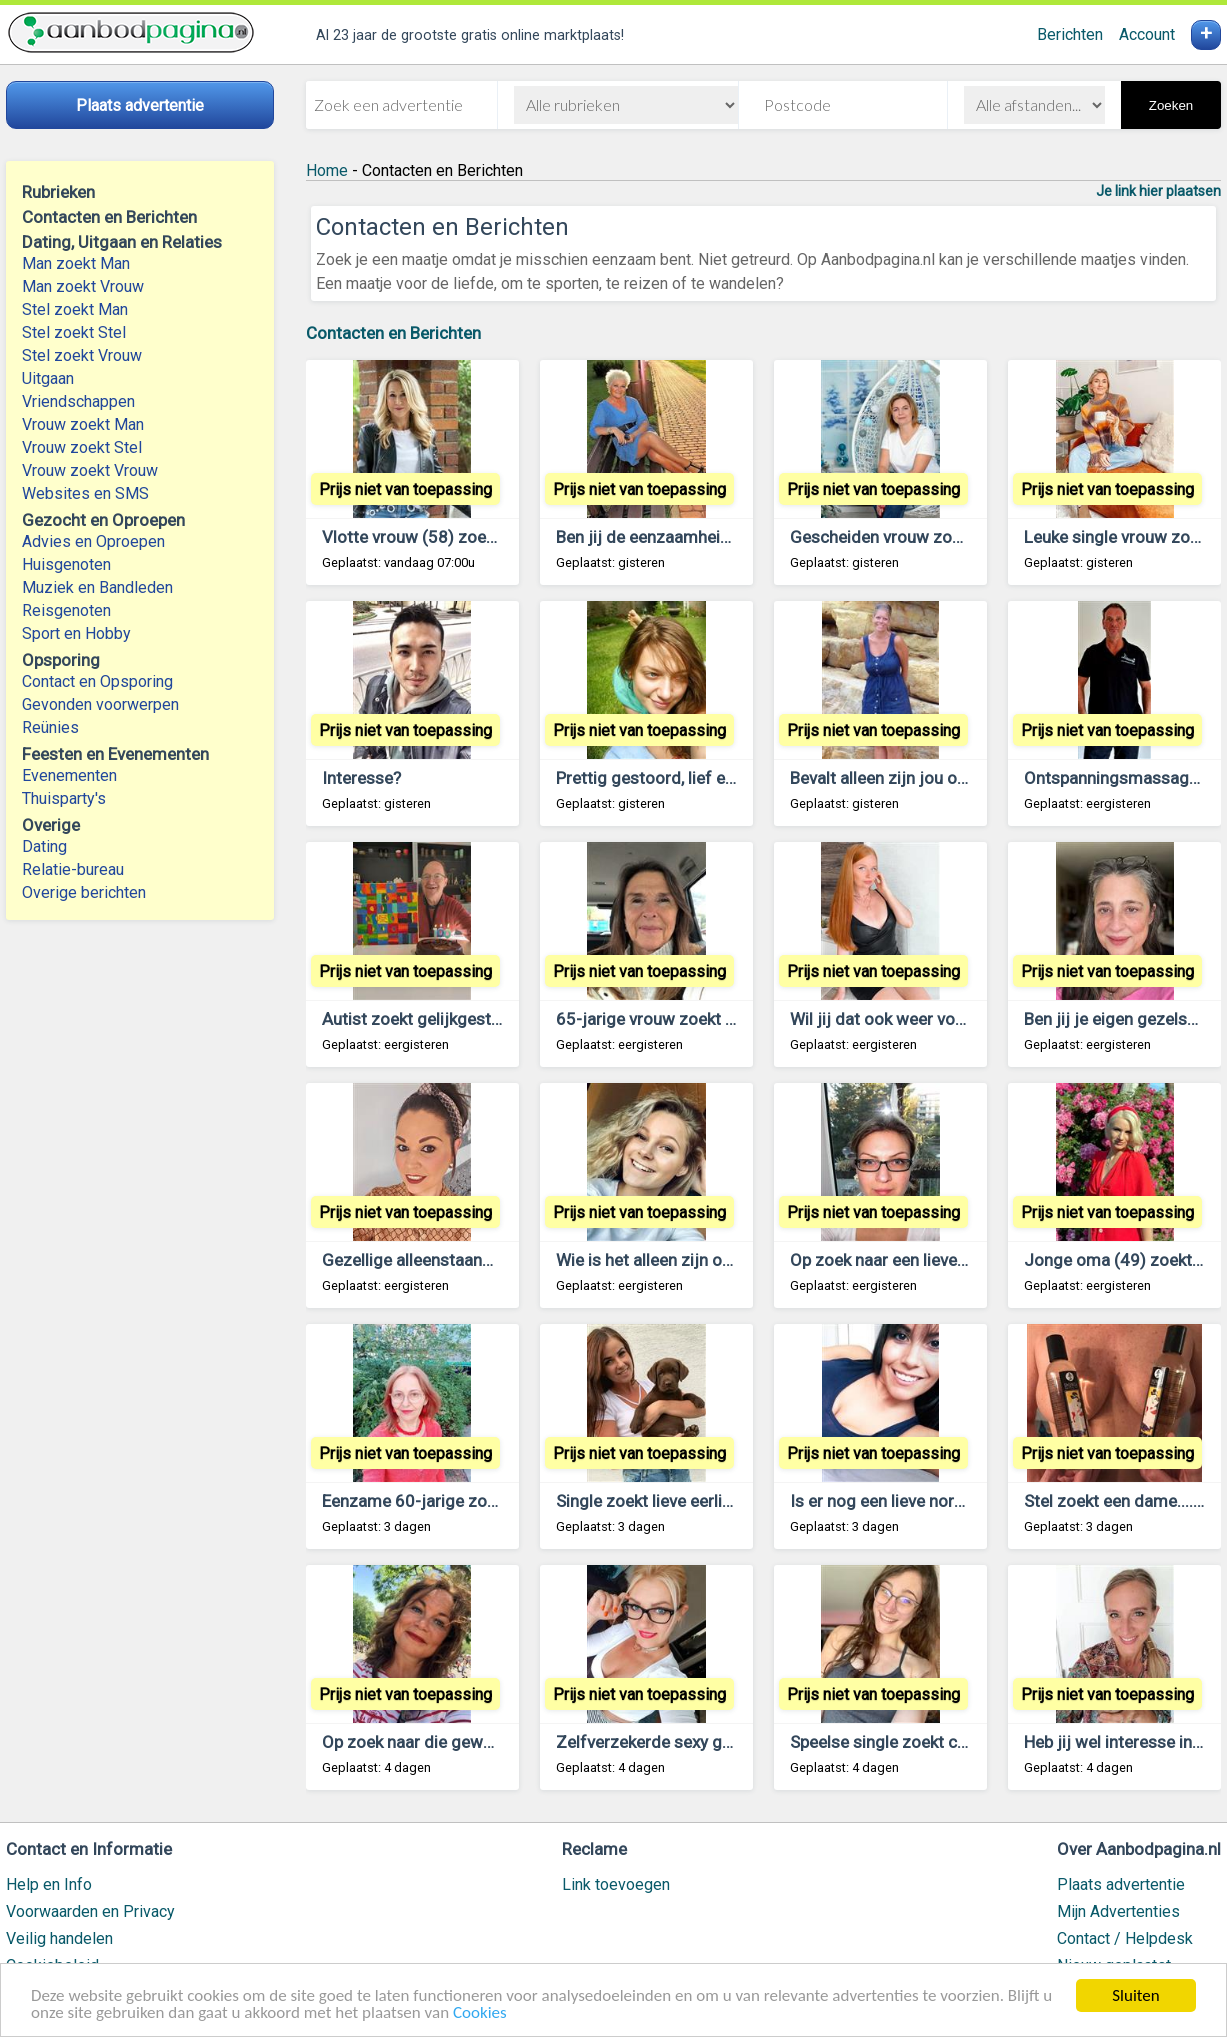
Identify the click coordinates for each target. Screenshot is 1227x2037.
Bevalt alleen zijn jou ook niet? (902, 778)
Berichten (1070, 34)
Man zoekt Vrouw (83, 286)
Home (327, 170)
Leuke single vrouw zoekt (1118, 537)
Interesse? (361, 778)
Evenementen (69, 775)
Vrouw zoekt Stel (82, 447)
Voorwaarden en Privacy (90, 1911)
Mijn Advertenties (1118, 1911)
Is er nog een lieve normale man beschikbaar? (960, 1501)
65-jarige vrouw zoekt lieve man (676, 1019)
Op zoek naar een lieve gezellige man (928, 1260)
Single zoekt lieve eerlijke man (668, 1501)
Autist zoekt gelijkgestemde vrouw (453, 1019)
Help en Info (49, 1884)
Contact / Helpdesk (1125, 1938)
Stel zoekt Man (75, 309)
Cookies (480, 2013)
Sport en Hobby (76, 633)
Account (1147, 34)
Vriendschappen (78, 401)
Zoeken (1171, 105)
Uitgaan (48, 378)
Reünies (50, 727)
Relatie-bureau (73, 869)
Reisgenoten (66, 610)
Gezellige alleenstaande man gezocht (463, 1260)
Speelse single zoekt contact (898, 1742)
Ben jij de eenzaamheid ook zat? (677, 537)
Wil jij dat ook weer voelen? (892, 1019)
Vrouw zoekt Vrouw (90, 470)
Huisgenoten (66, 564)
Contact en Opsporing (97, 681)
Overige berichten (84, 892)
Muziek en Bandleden (97, 587)
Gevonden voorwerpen (100, 704)
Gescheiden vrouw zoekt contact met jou (944, 537)
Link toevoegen (616, 1884)
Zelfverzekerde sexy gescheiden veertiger (713, 1742)
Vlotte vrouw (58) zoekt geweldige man (470, 537)
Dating (44, 846)
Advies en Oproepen (93, 541)
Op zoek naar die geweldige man (444, 1742)
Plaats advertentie (1121, 1884)
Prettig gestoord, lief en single (669, 778)
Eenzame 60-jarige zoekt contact (447, 1501)
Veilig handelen (59, 1938)
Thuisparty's (64, 798)
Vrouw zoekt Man (83, 424)
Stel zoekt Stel (74, 332)
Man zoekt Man (76, 263)
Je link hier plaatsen (1158, 191)
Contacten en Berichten (393, 333)
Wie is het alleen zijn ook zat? (666, 1260)
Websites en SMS (85, 493)
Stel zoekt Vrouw (82, 355)
